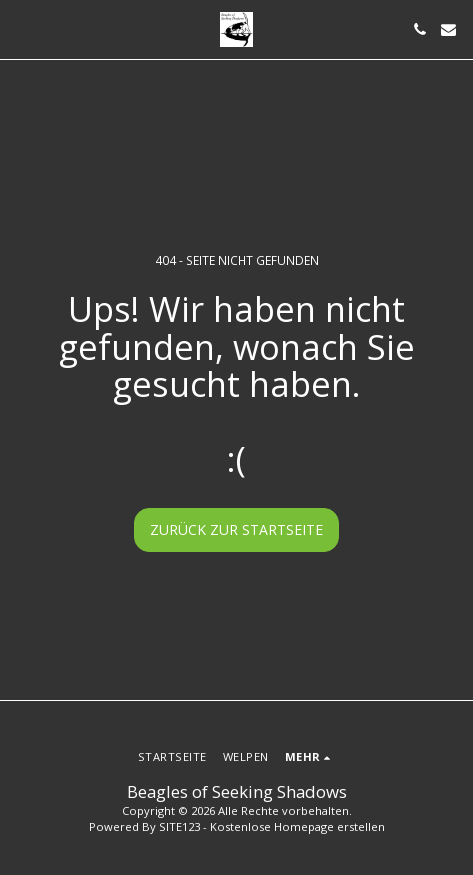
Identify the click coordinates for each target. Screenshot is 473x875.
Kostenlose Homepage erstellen (297, 826)
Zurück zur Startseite (236, 529)
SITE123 (179, 826)
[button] (22, 28)
